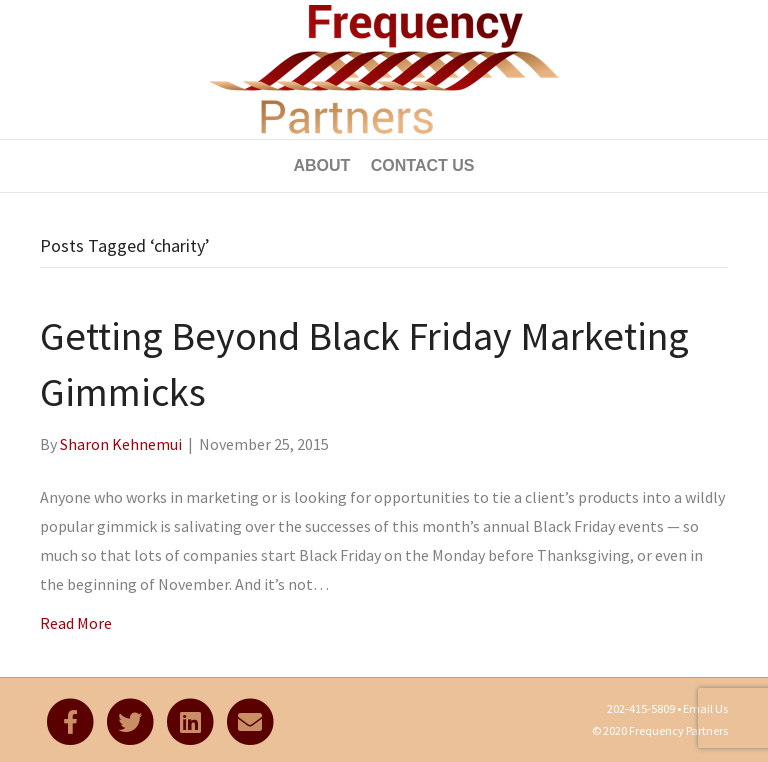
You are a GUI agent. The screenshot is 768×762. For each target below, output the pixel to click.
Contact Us (423, 165)
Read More (76, 623)
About (321, 165)
